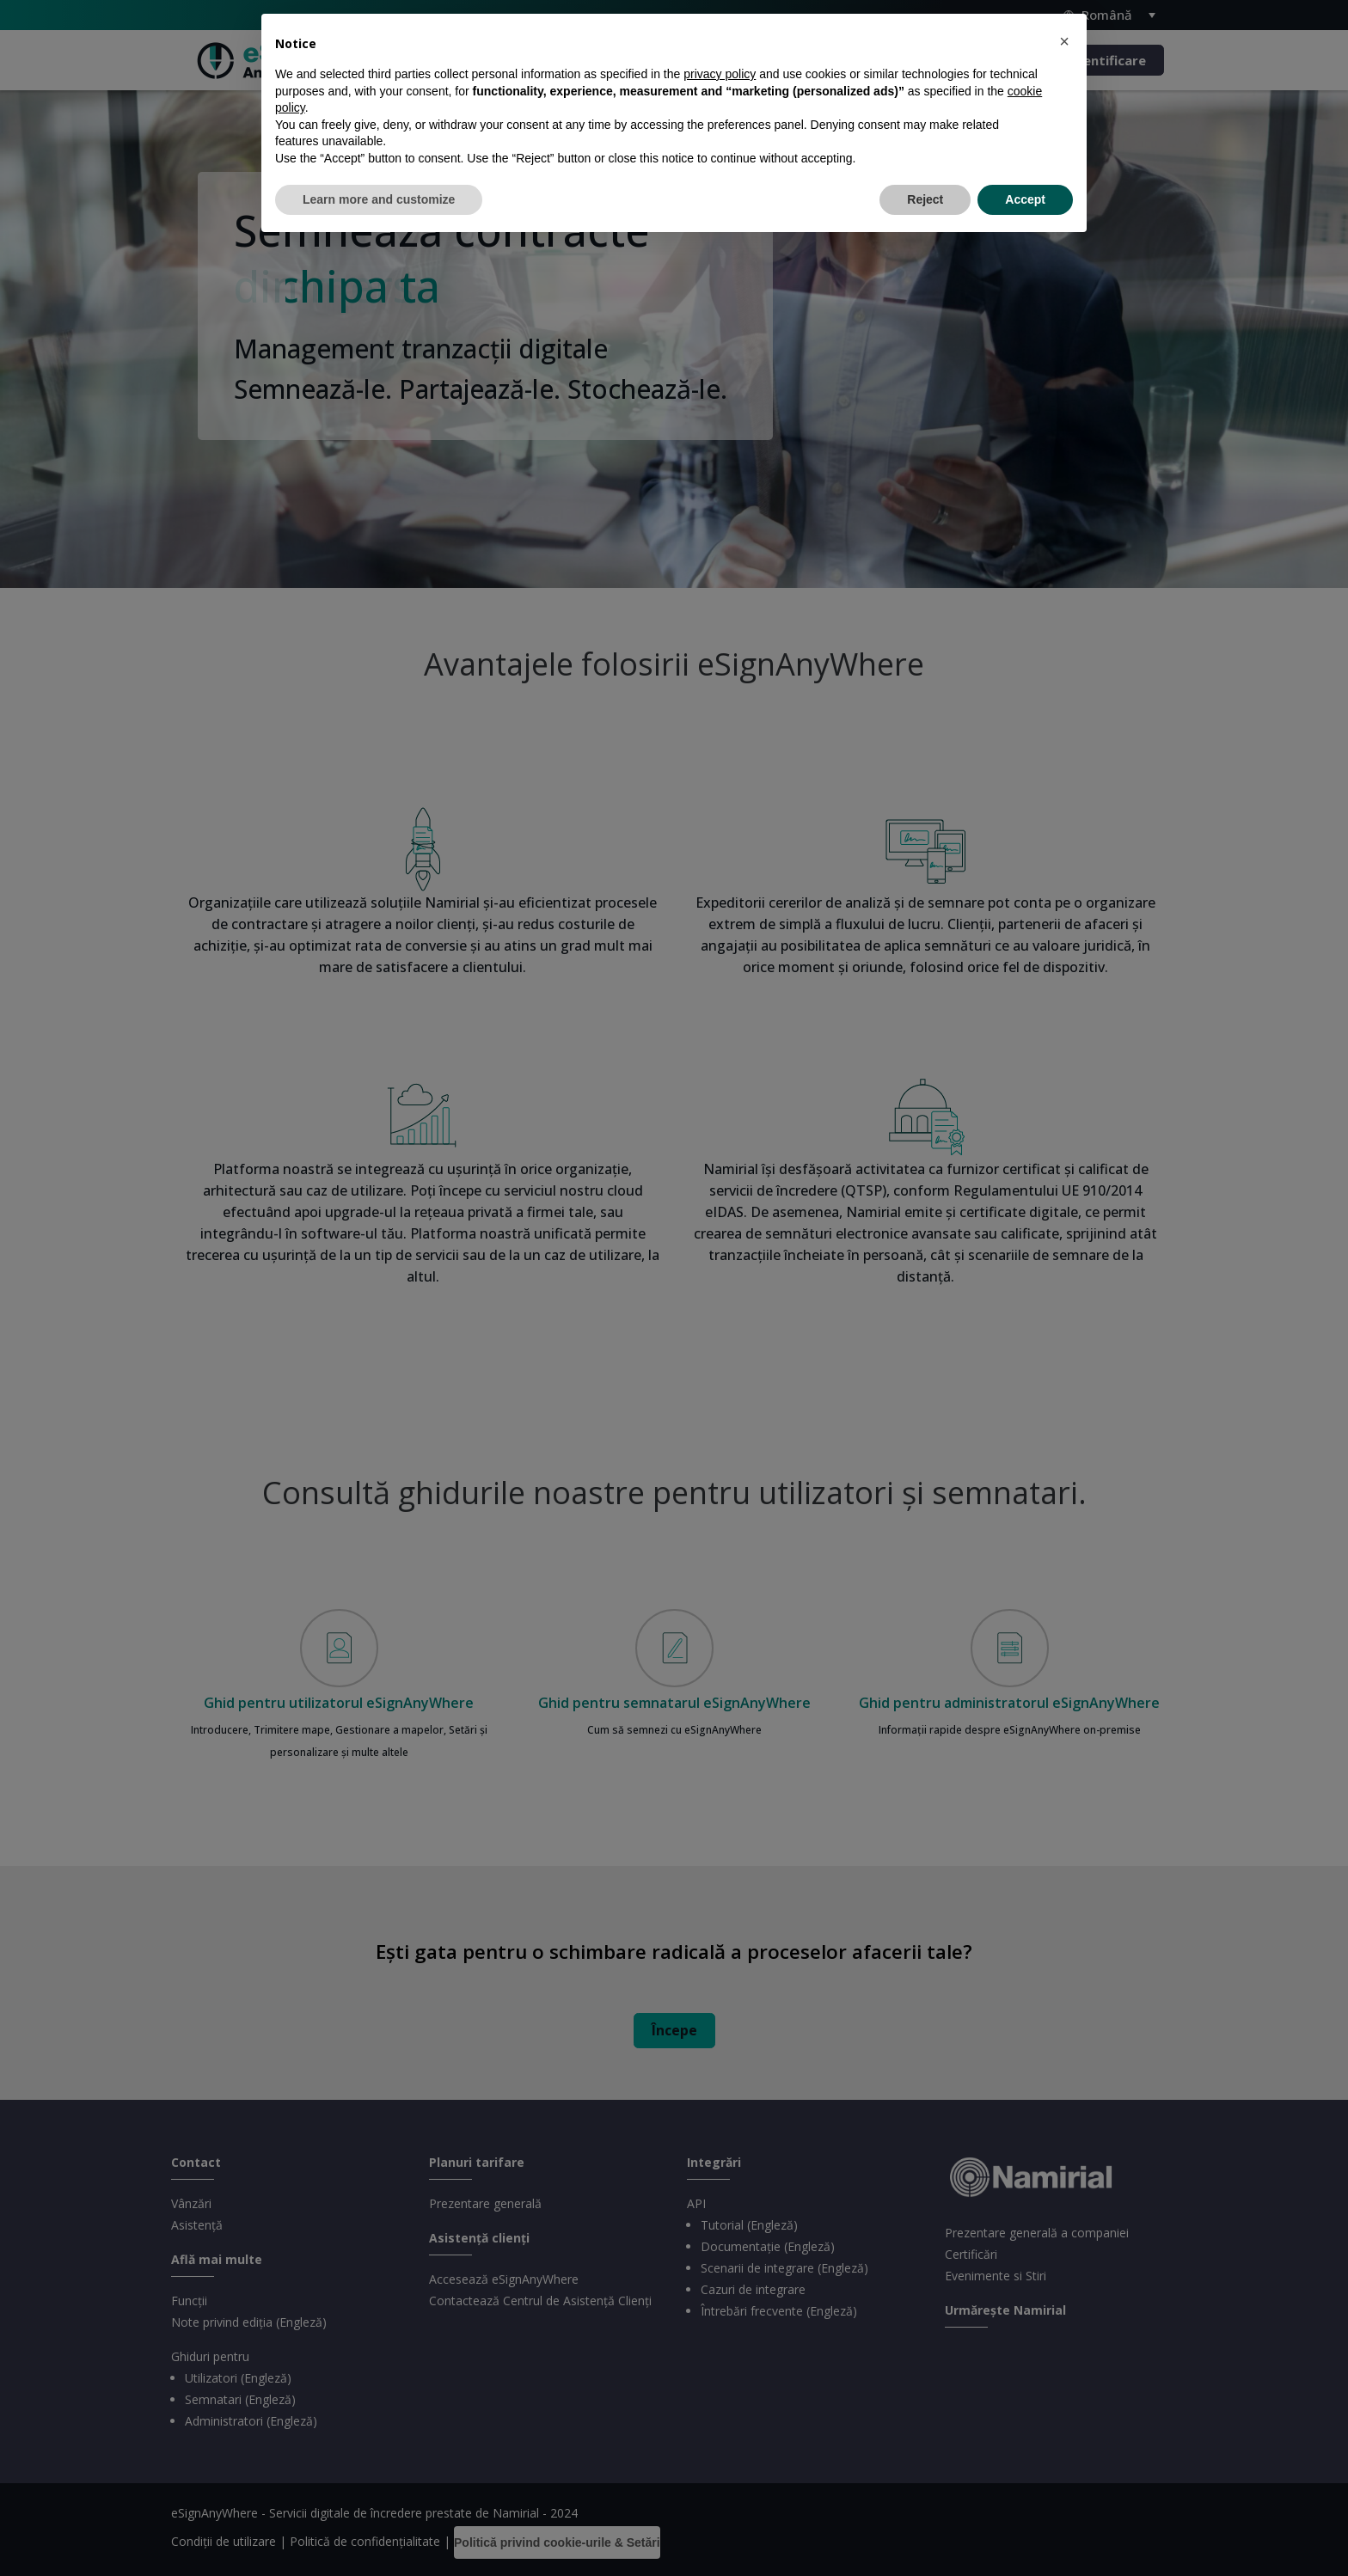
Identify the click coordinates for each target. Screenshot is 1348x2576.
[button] (1064, 41)
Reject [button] (925, 199)
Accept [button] (1025, 199)
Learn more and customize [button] (379, 199)
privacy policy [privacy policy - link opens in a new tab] (719, 74)
